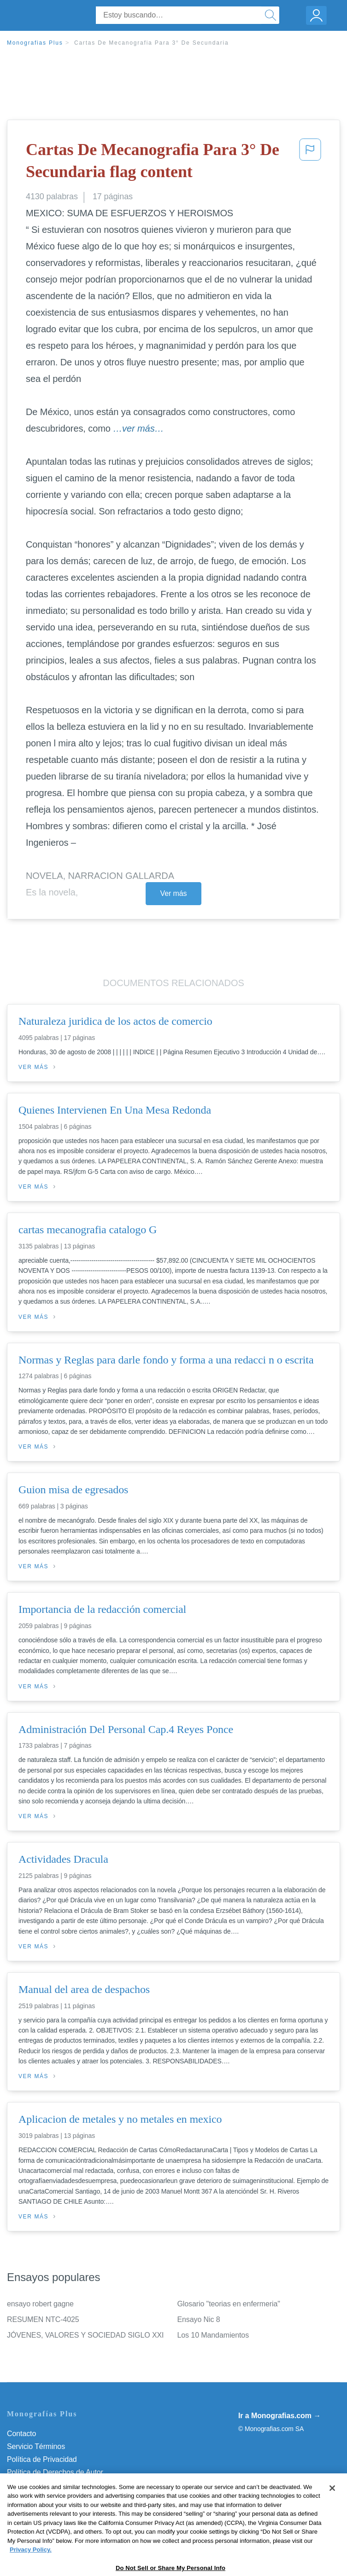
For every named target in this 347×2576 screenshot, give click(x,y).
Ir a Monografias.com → (279, 2416)
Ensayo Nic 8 (198, 2319)
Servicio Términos (36, 2446)
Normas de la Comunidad (48, 2485)
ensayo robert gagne (40, 2304)
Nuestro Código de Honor (48, 2498)
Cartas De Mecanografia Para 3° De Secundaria (151, 43)
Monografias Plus (35, 43)
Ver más (173, 893)
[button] (310, 163)
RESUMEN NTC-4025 (43, 2319)
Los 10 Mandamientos (213, 2335)
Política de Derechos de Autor (55, 2472)
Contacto (21, 2433)
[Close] (332, 2519)
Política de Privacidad (42, 2459)
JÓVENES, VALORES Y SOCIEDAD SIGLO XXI (85, 2335)
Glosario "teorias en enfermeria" (228, 2304)
